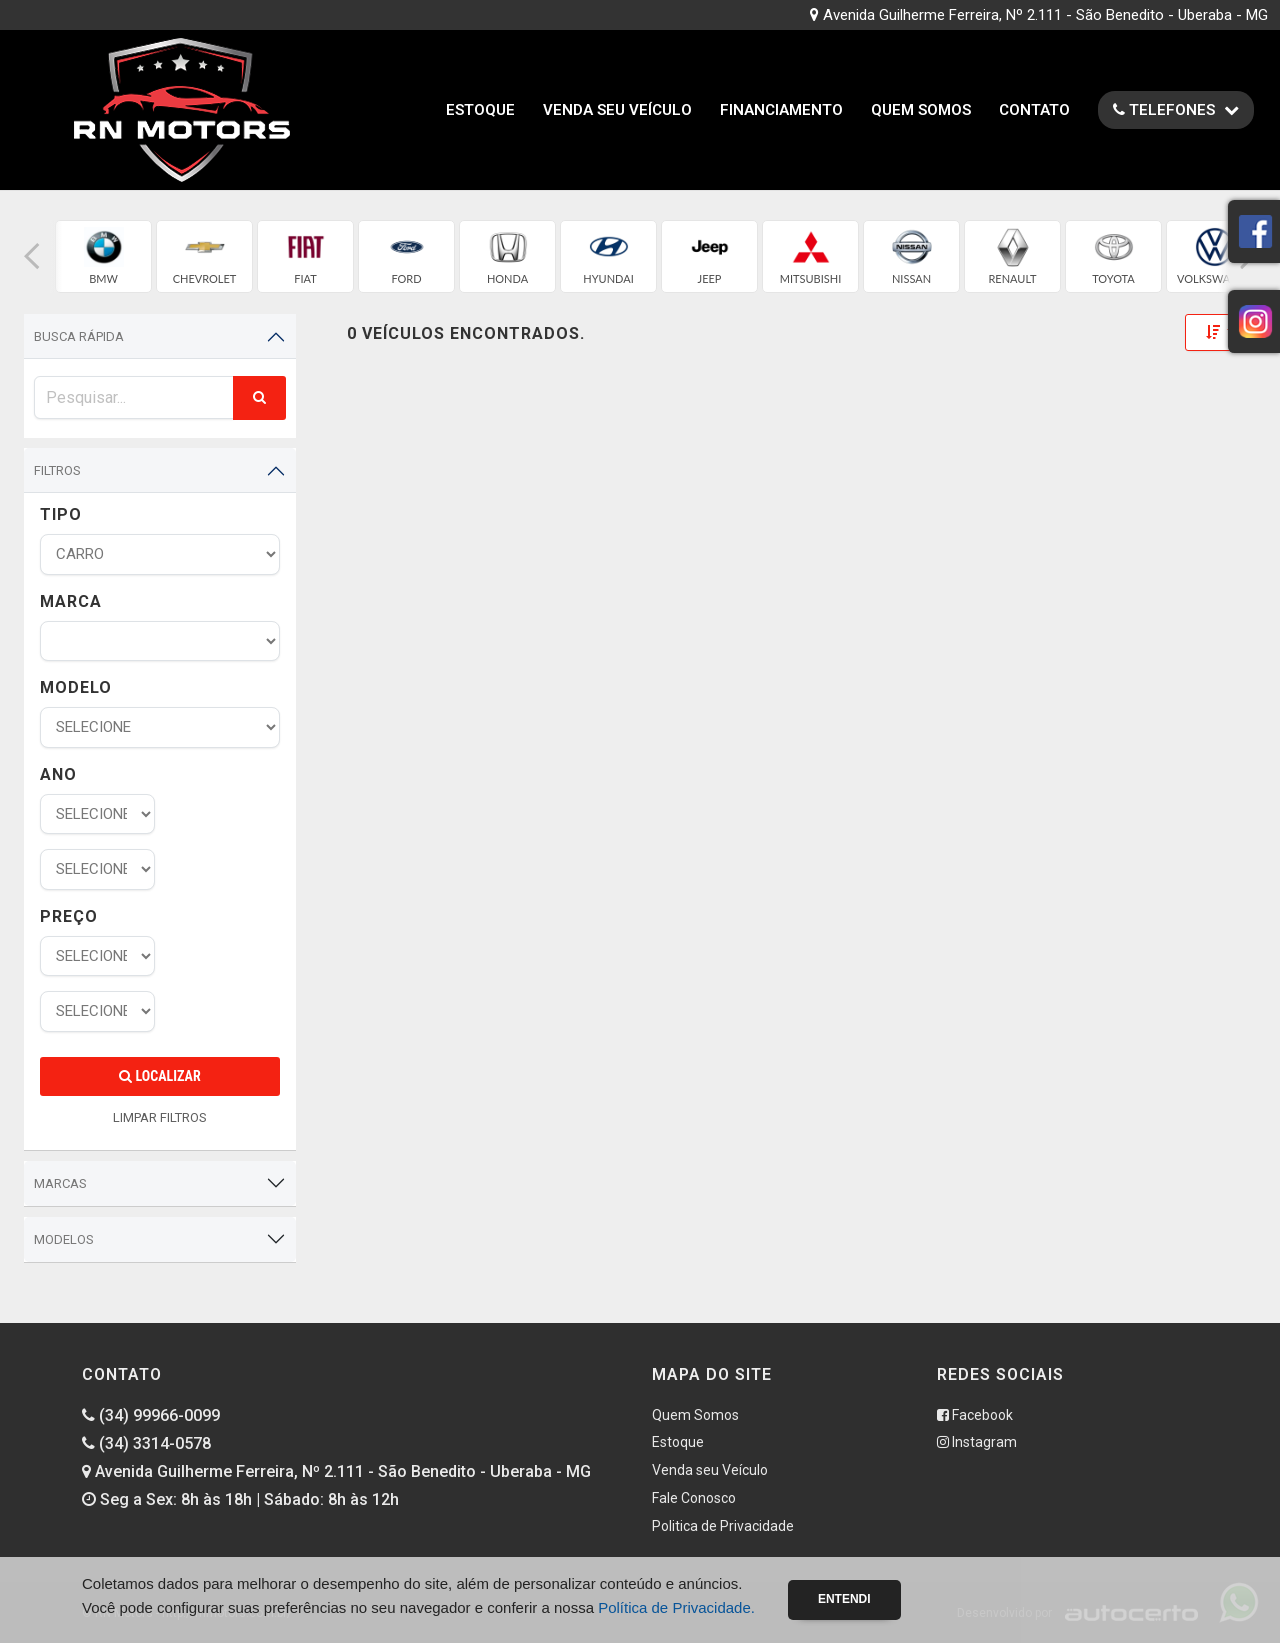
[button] (32, 256)
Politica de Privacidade (723, 1526)
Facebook (975, 1415)
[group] (103, 256)
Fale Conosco (694, 1498)
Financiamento (781, 110)
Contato (1034, 110)
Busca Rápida (79, 336)
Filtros (57, 470)
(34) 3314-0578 (146, 1443)
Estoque (480, 110)
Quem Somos (921, 110)
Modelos (64, 1239)
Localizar (159, 1076)
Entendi (844, 1599)
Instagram (977, 1442)
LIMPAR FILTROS (160, 1117)
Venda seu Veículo (617, 110)
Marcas (60, 1183)
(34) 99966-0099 (151, 1415)
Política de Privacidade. (676, 1607)
